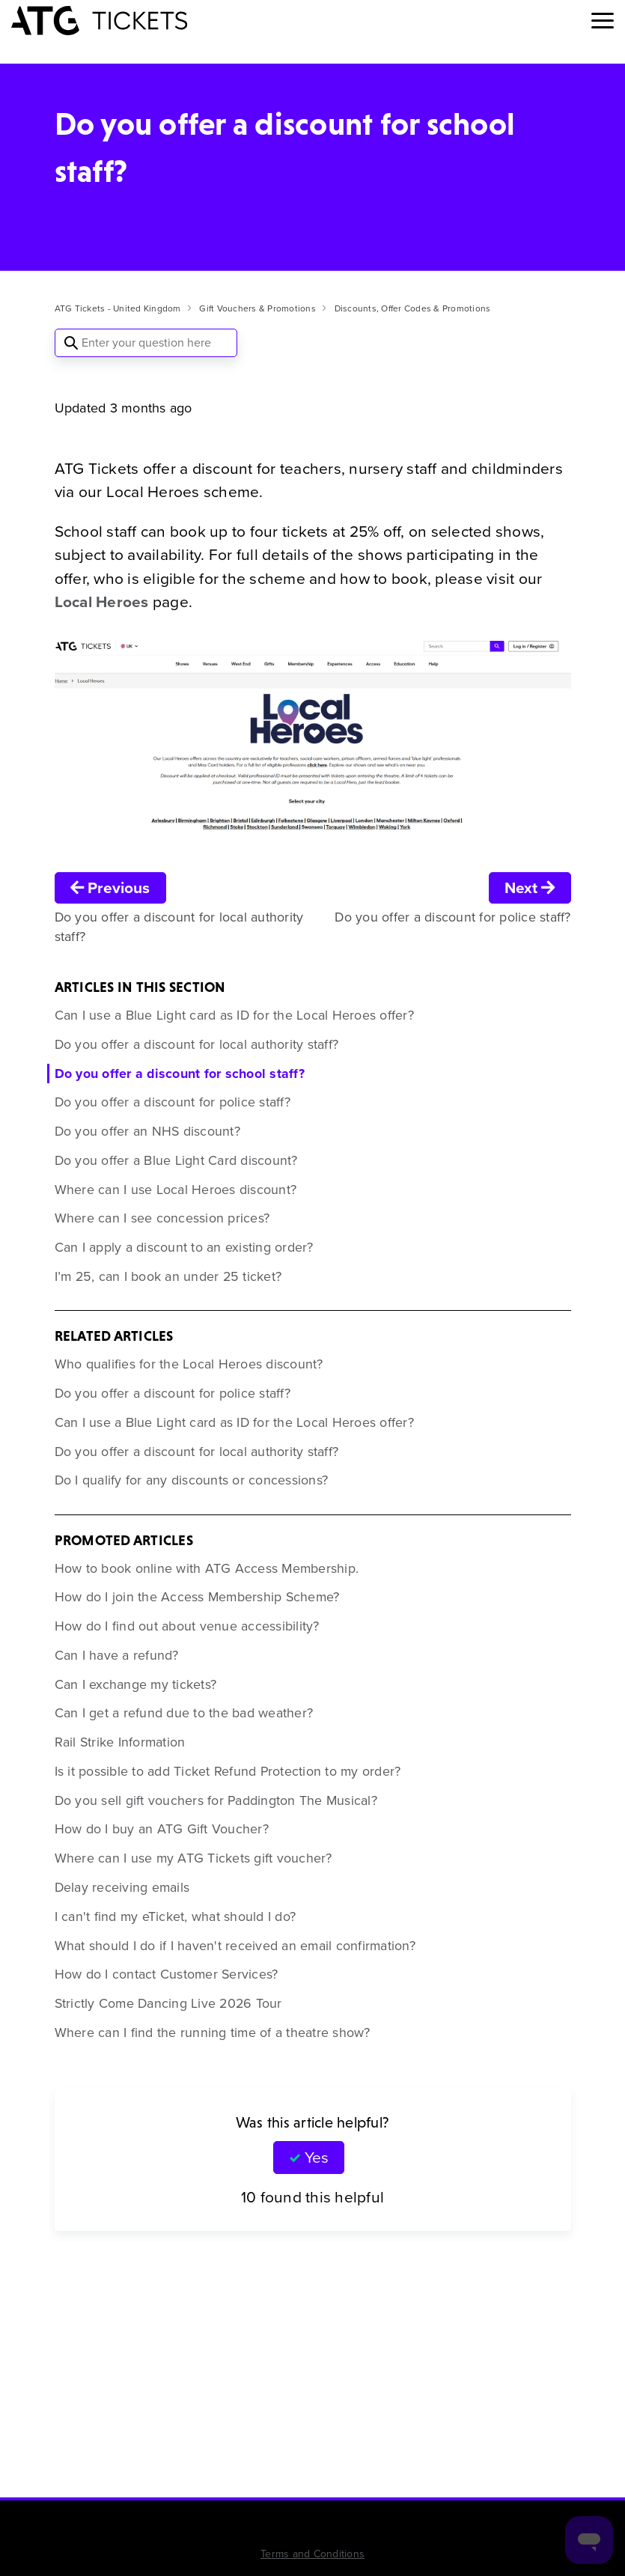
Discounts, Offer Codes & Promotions (413, 308)
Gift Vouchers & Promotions (257, 308)
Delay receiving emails (122, 1887)
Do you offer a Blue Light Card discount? (176, 1160)
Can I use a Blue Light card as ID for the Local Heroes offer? (234, 1015)
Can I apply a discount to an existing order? (184, 1247)
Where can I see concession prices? (162, 1218)
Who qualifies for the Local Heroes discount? (189, 1364)
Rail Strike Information (120, 1742)
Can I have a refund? (117, 1655)
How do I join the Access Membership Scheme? (197, 1597)
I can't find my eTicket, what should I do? (175, 1916)
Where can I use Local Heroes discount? (176, 1189)
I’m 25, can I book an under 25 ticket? (168, 1276)
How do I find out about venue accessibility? (187, 1626)
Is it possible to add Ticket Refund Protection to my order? (228, 1771)
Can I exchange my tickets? (136, 1684)
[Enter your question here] (146, 343)
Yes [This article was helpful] (317, 2157)
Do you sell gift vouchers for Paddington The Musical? (216, 1800)
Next (529, 887)
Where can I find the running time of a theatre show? (213, 2032)
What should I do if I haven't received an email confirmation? (235, 1945)
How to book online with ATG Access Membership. (207, 1568)
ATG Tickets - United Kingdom (118, 308)
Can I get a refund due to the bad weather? (184, 1713)
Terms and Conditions (312, 2554)
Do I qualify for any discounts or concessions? (192, 1480)
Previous (110, 887)
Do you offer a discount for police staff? (172, 1102)
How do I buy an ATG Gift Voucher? (162, 1829)
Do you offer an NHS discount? (147, 1131)
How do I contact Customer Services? (166, 1974)
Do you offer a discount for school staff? (180, 1073)
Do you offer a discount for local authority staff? (197, 1044)
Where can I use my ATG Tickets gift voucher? (193, 1858)
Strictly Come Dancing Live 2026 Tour (168, 2003)
